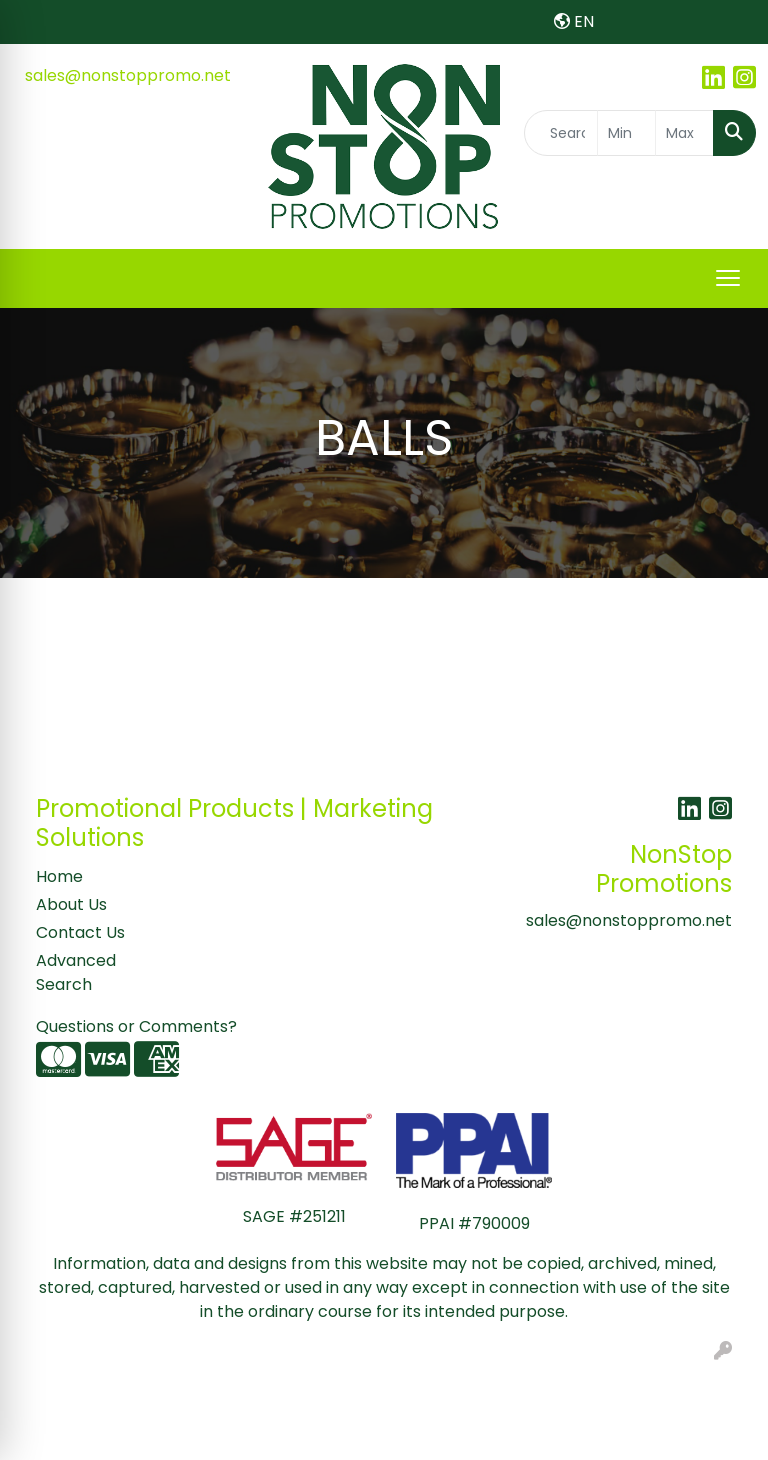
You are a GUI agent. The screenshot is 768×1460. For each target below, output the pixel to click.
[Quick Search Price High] (684, 133)
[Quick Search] (561, 133)
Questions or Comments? (136, 1026)
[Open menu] (728, 278)
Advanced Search (76, 972)
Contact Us (80, 932)
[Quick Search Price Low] (626, 133)
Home (59, 876)
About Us (71, 904)
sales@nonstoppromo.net (128, 75)
